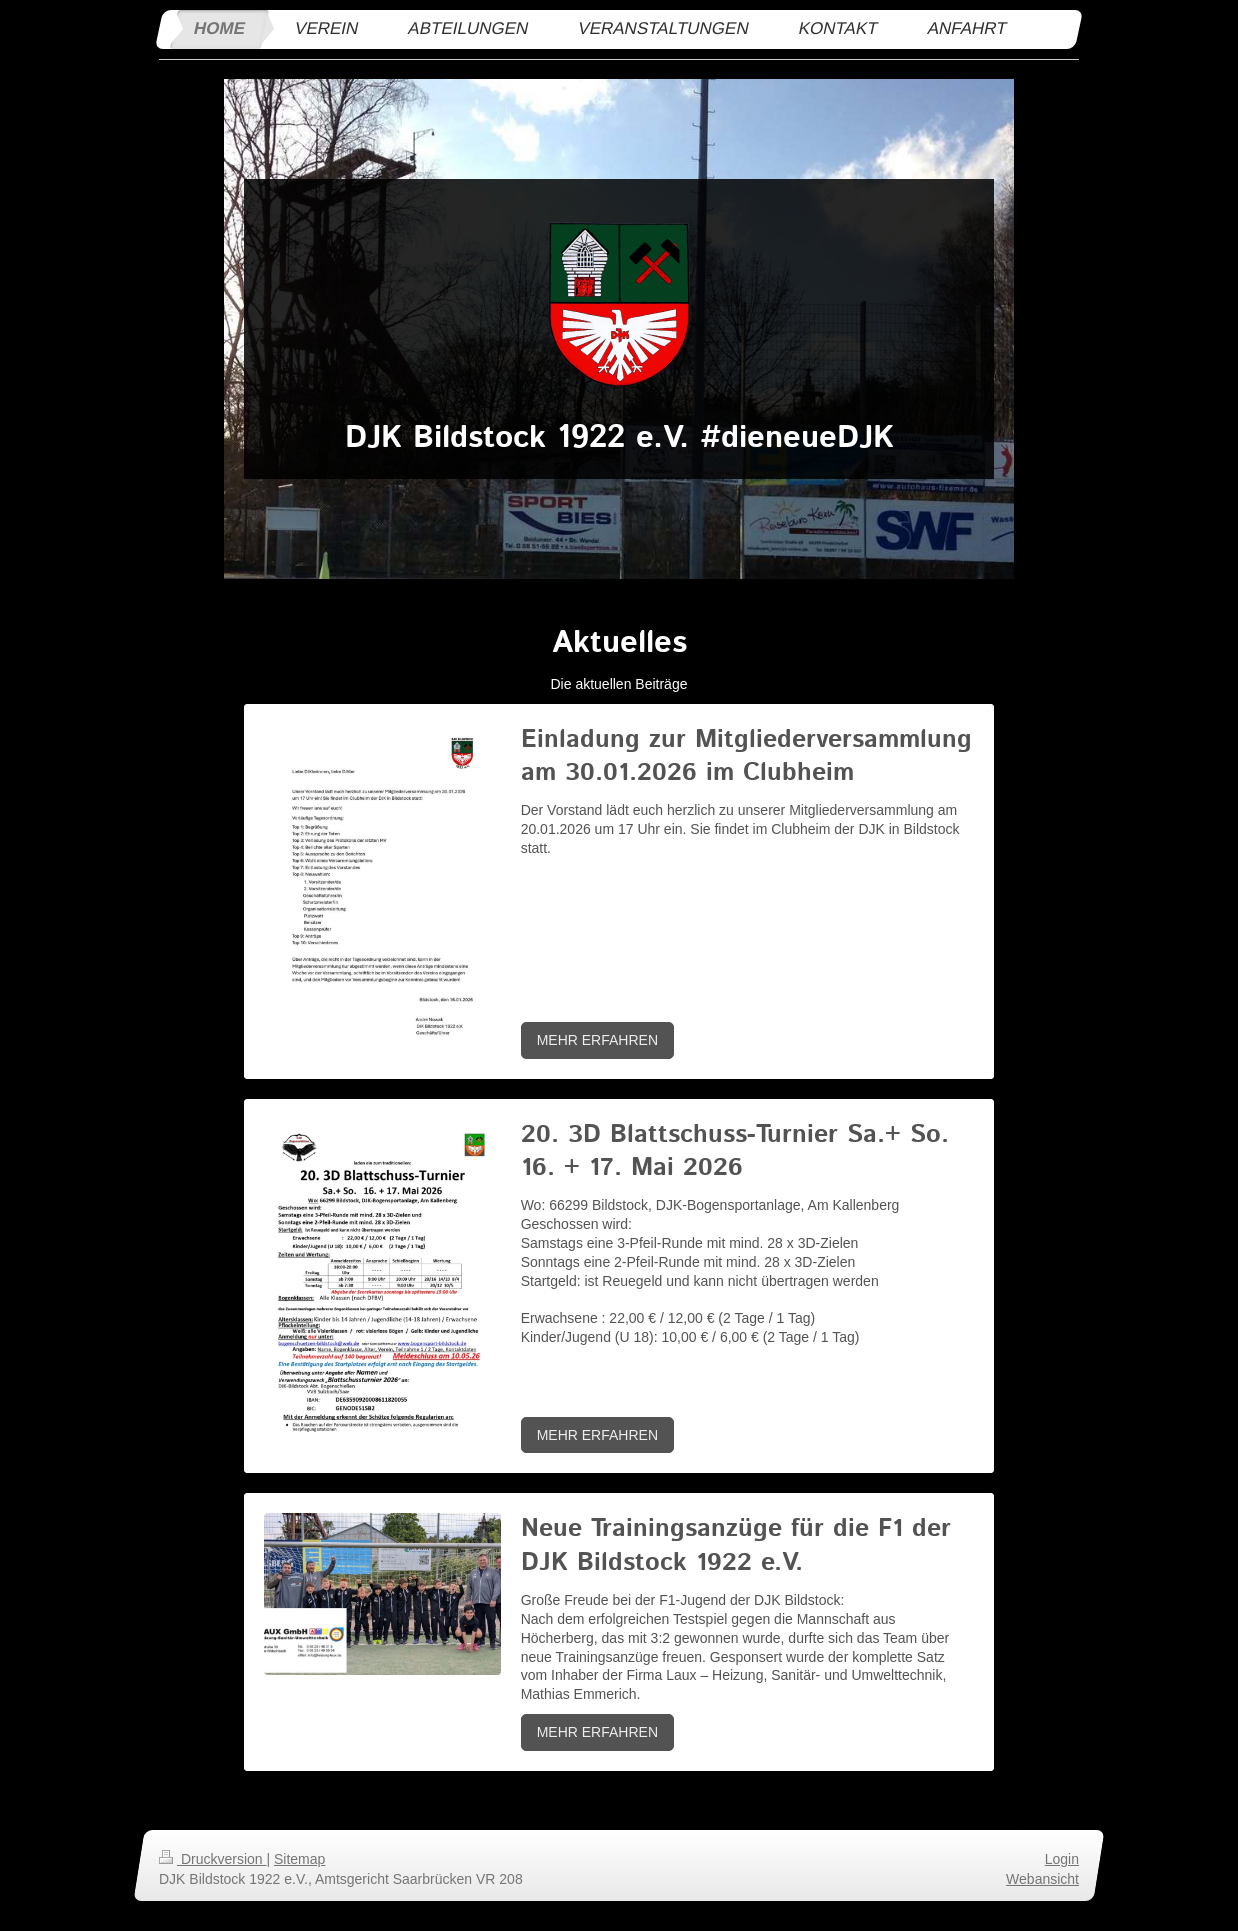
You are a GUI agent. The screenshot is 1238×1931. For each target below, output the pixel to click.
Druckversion (212, 1859)
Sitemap (299, 1859)
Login (1062, 1859)
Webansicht (1042, 1879)
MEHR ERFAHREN (597, 1040)
